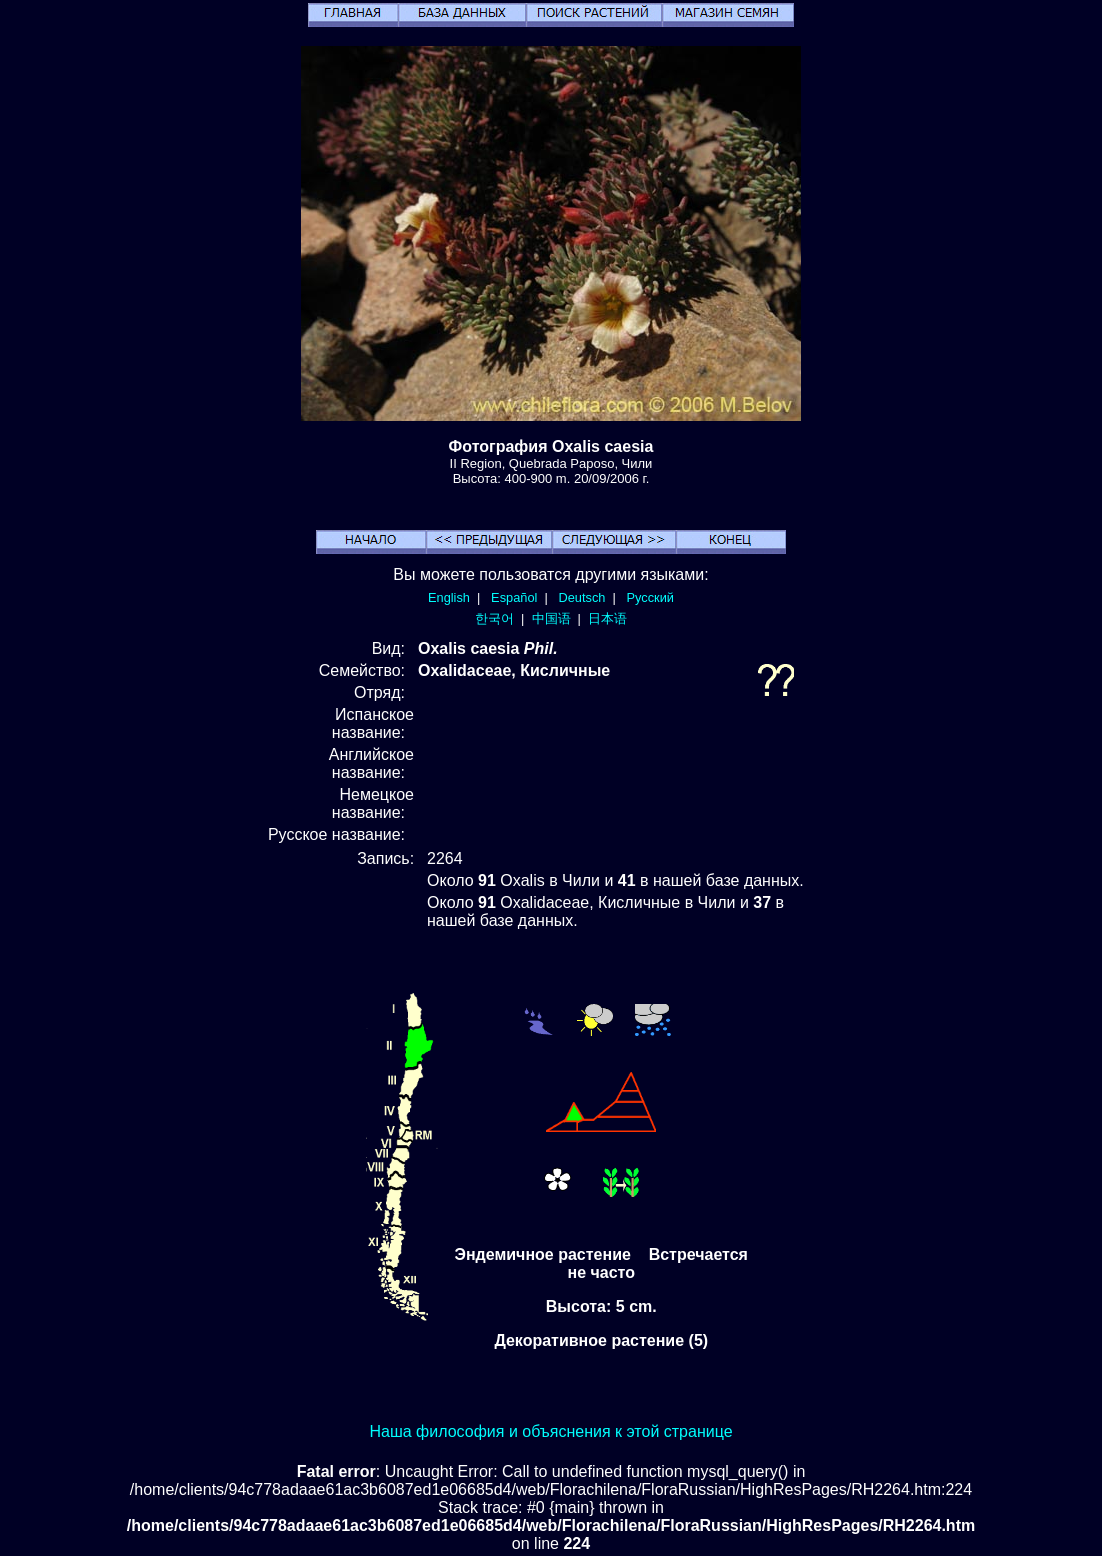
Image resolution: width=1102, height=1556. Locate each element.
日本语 (607, 618)
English (449, 597)
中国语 (551, 618)
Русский (650, 597)
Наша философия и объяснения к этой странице (550, 1431)
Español (514, 597)
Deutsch (581, 597)
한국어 (494, 618)
